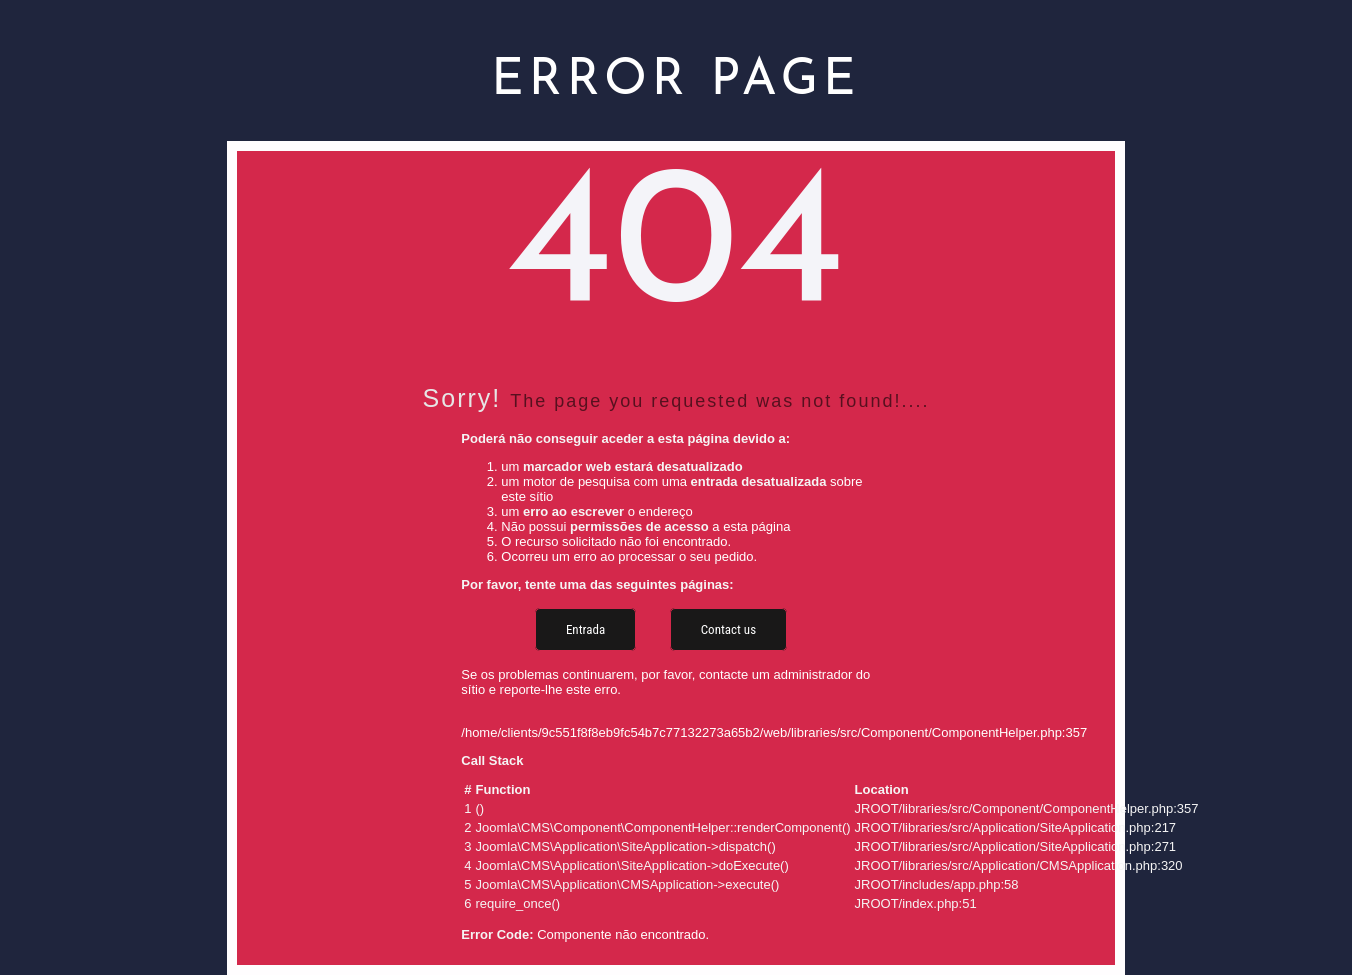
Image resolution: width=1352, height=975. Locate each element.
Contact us (728, 629)
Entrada (585, 629)
